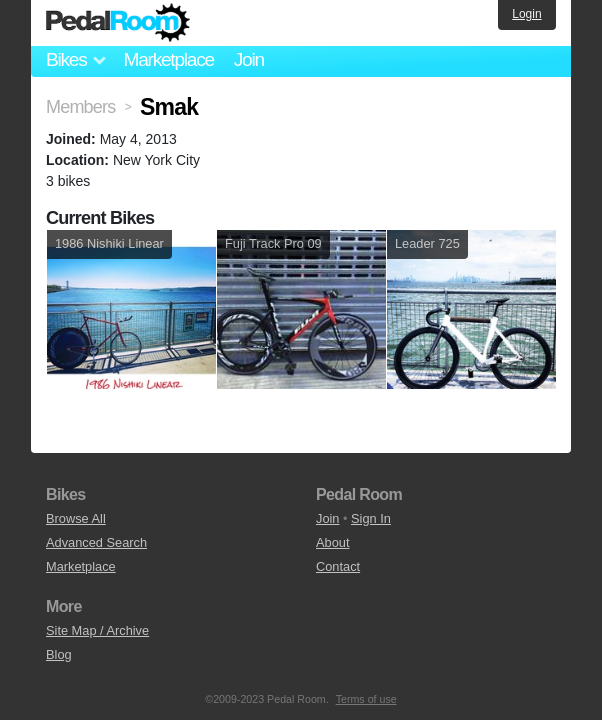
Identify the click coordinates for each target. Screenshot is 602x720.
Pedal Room (118, 23)
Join (249, 59)
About (332, 542)
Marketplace (168, 59)
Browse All (76, 518)
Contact (338, 566)
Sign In (371, 518)
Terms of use (366, 699)
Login (526, 14)
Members (80, 107)
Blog (59, 654)
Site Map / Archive (97, 630)
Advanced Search (96, 542)
